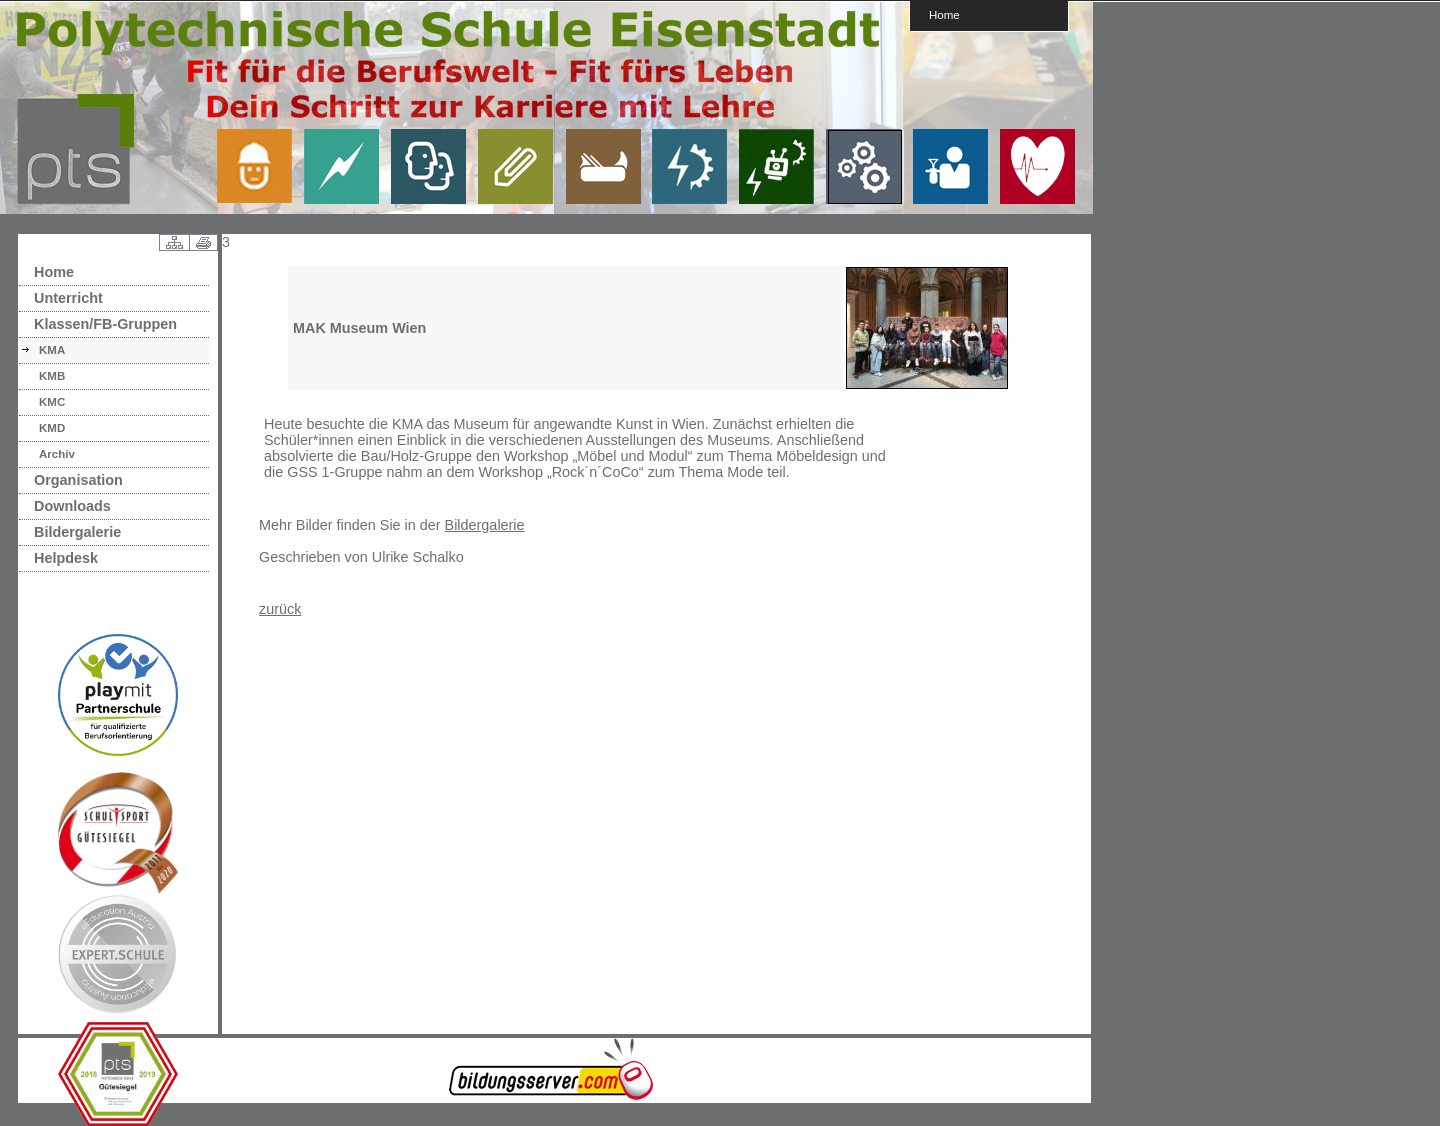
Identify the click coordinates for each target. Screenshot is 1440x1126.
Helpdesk (66, 558)
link (262, 166)
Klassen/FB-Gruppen (105, 324)
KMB (52, 376)
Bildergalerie (77, 532)
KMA (52, 350)
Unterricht (68, 298)
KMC (52, 402)
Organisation (78, 480)
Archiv (57, 454)
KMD (52, 428)
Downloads (72, 506)
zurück (280, 609)
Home (944, 14)
